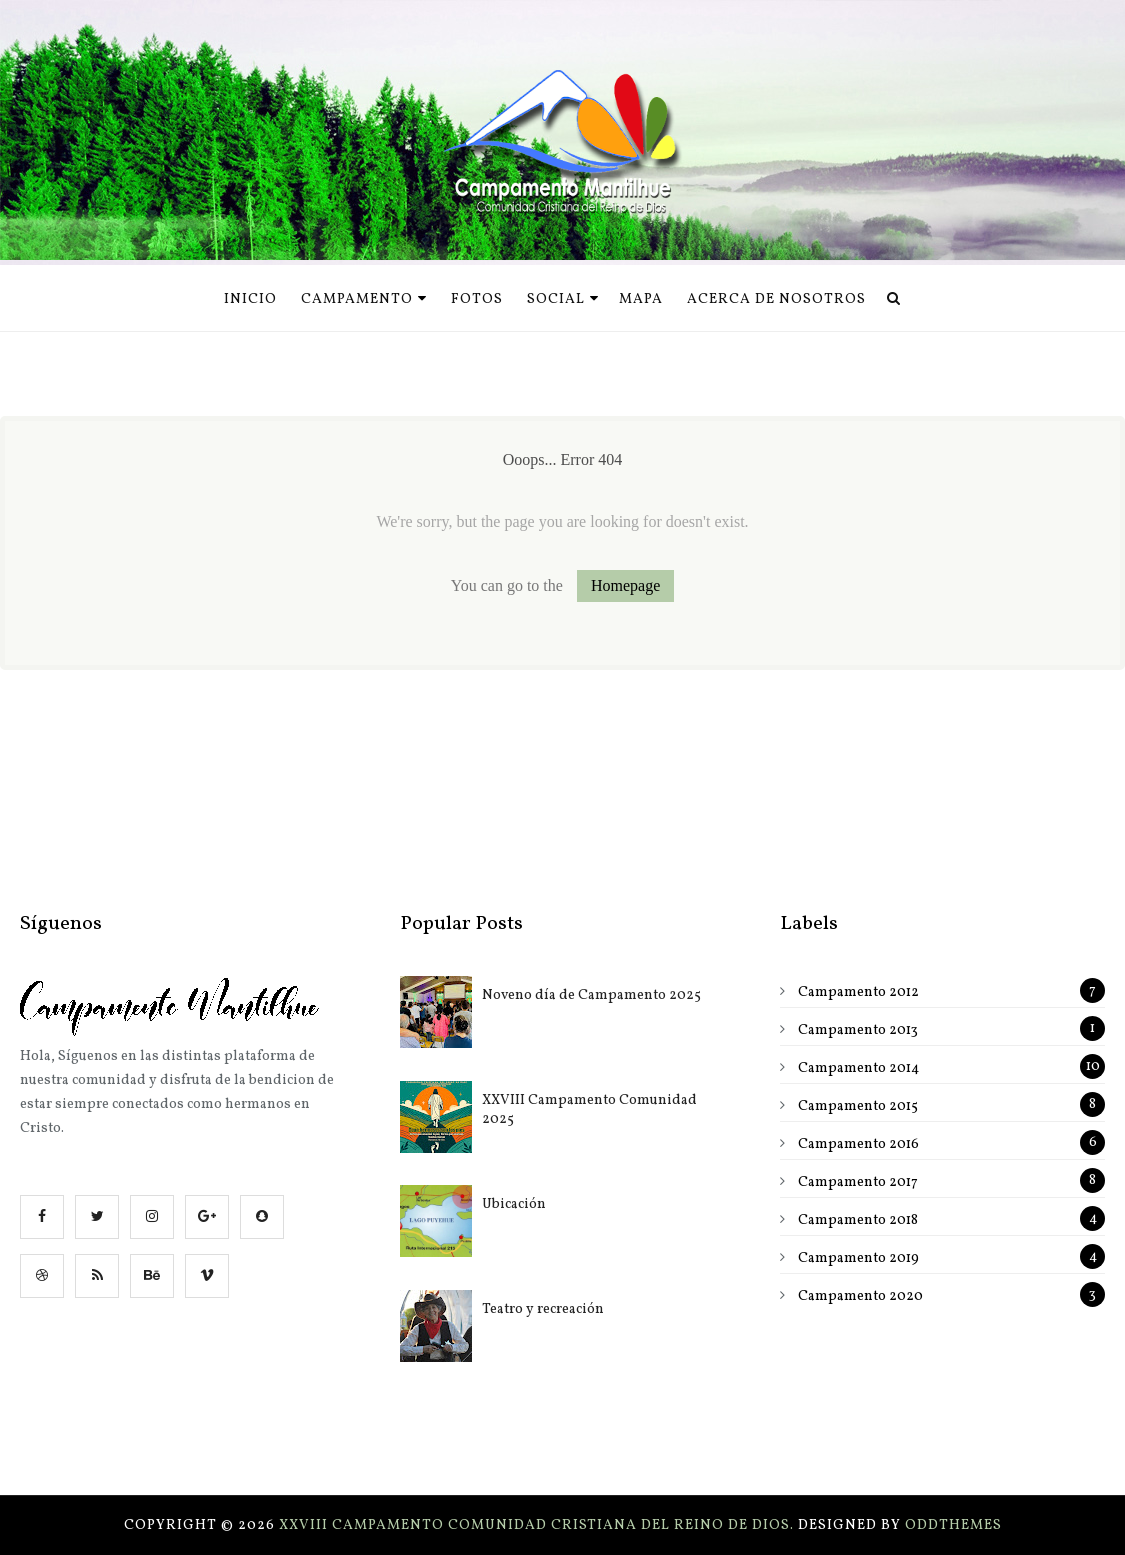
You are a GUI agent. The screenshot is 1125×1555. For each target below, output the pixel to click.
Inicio (250, 299)
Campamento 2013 (858, 1030)
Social (563, 299)
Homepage (625, 585)
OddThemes (953, 1525)
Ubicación (514, 1204)
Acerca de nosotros (776, 299)
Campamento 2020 (860, 1296)
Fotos (477, 299)
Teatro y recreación (543, 1309)
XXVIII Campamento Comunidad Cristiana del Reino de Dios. (538, 1525)
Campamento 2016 (858, 1144)
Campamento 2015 (858, 1106)
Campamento (364, 299)
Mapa (641, 299)
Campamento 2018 (858, 1220)
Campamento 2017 (858, 1182)
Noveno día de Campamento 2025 (591, 995)
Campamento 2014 (858, 1068)
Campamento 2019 (858, 1258)
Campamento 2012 (858, 992)
